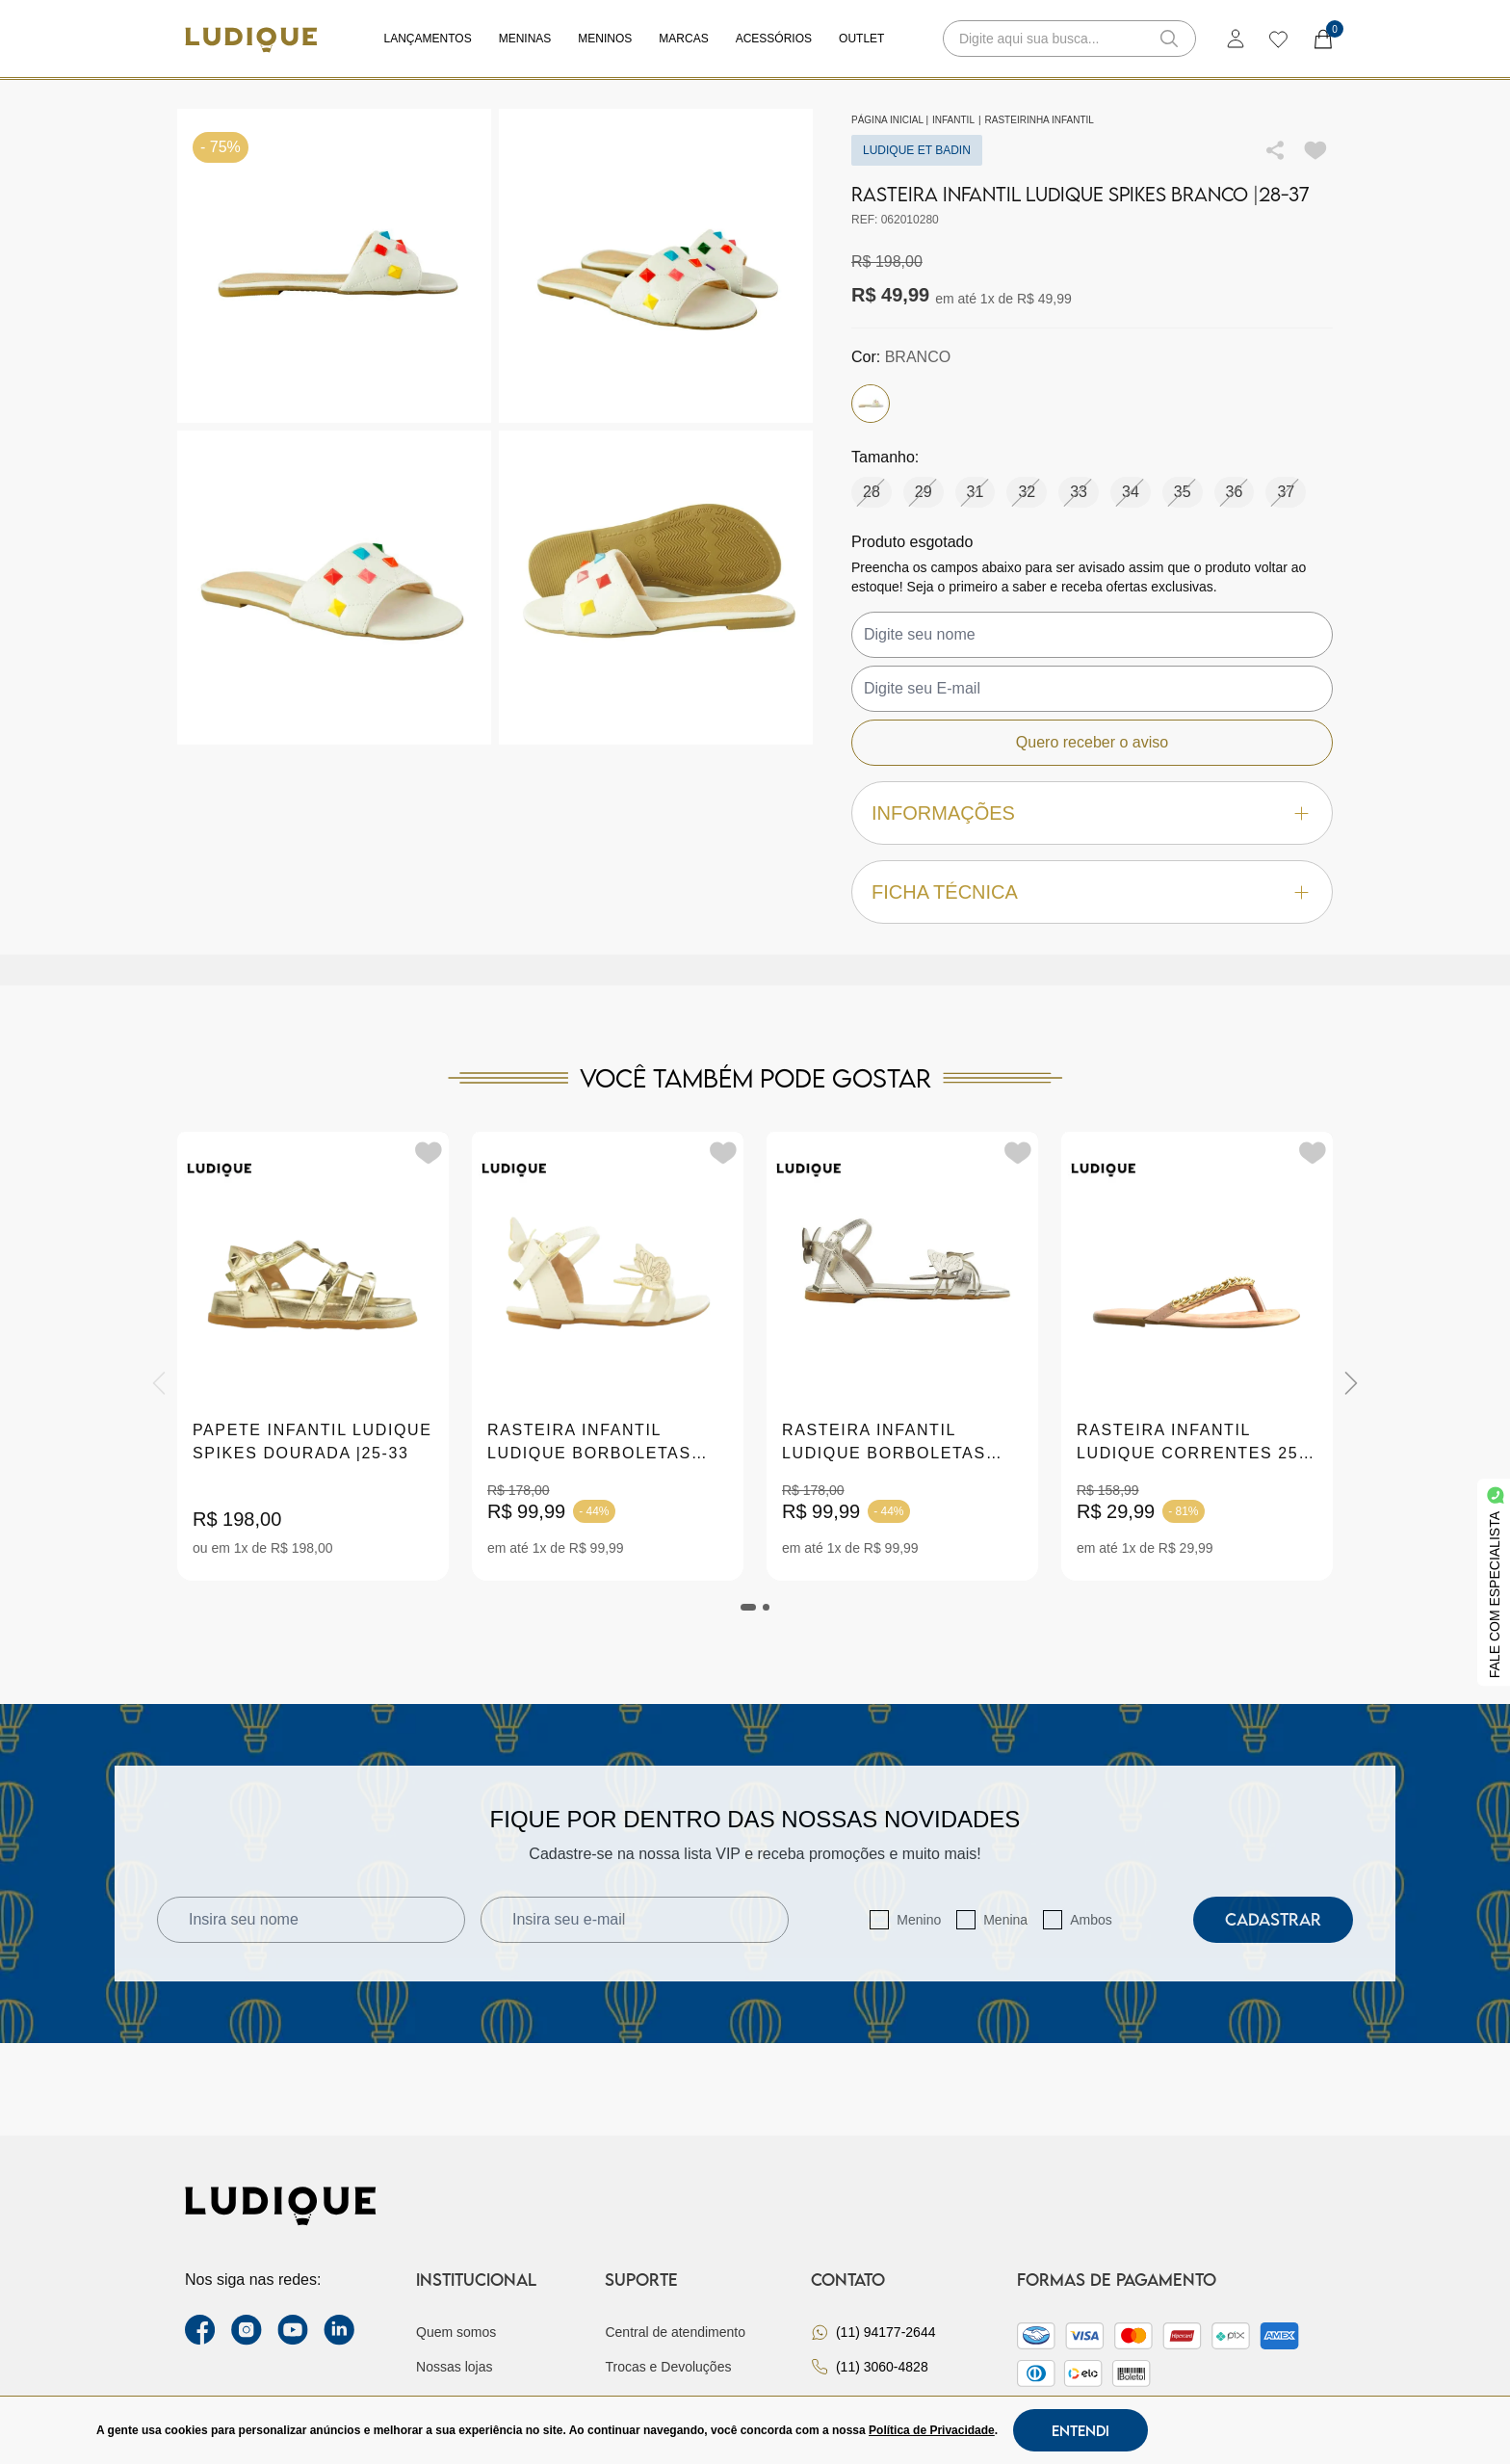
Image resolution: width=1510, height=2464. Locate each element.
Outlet (861, 38)
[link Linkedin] (339, 2330)
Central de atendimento (675, 2332)
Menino (919, 1919)
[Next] (1351, 1383)
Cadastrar (1273, 1919)
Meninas (525, 38)
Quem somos (456, 2332)
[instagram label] (246, 2330)
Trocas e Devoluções (668, 2366)
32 (1026, 492)
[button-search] (1169, 38)
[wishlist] (1277, 38)
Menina (1005, 1919)
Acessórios (774, 38)
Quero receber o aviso (1092, 742)
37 (1285, 492)
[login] (1235, 38)
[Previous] (158, 1383)
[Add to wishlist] (1315, 150)
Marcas (683, 38)
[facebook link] (200, 2330)
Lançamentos (428, 38)
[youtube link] (292, 2330)
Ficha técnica (1092, 892)
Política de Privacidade (932, 2430)
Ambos (1091, 1919)
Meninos (605, 38)
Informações (1092, 813)
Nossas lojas (454, 2366)
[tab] (748, 1607)
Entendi (1080, 2430)
